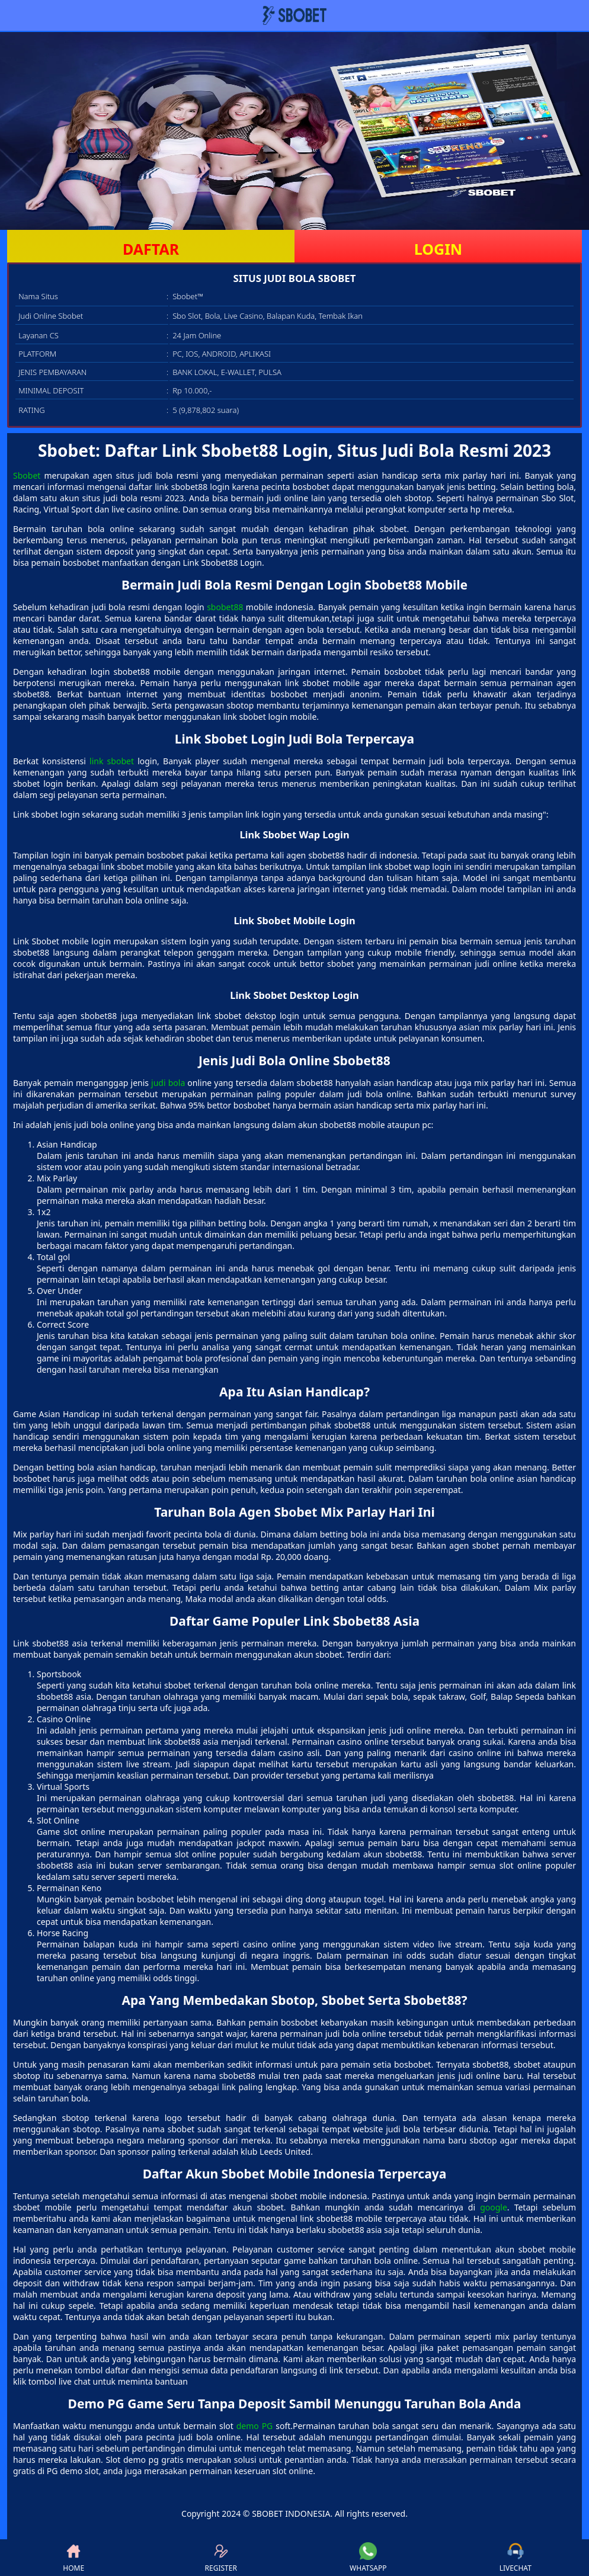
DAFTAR (151, 249)
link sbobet (111, 761)
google (493, 2207)
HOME (73, 2557)
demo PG (254, 2425)
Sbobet (26, 475)
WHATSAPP (368, 2557)
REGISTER (221, 2557)
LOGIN (438, 249)
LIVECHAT (516, 2557)
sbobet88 (225, 607)
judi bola (168, 1082)
